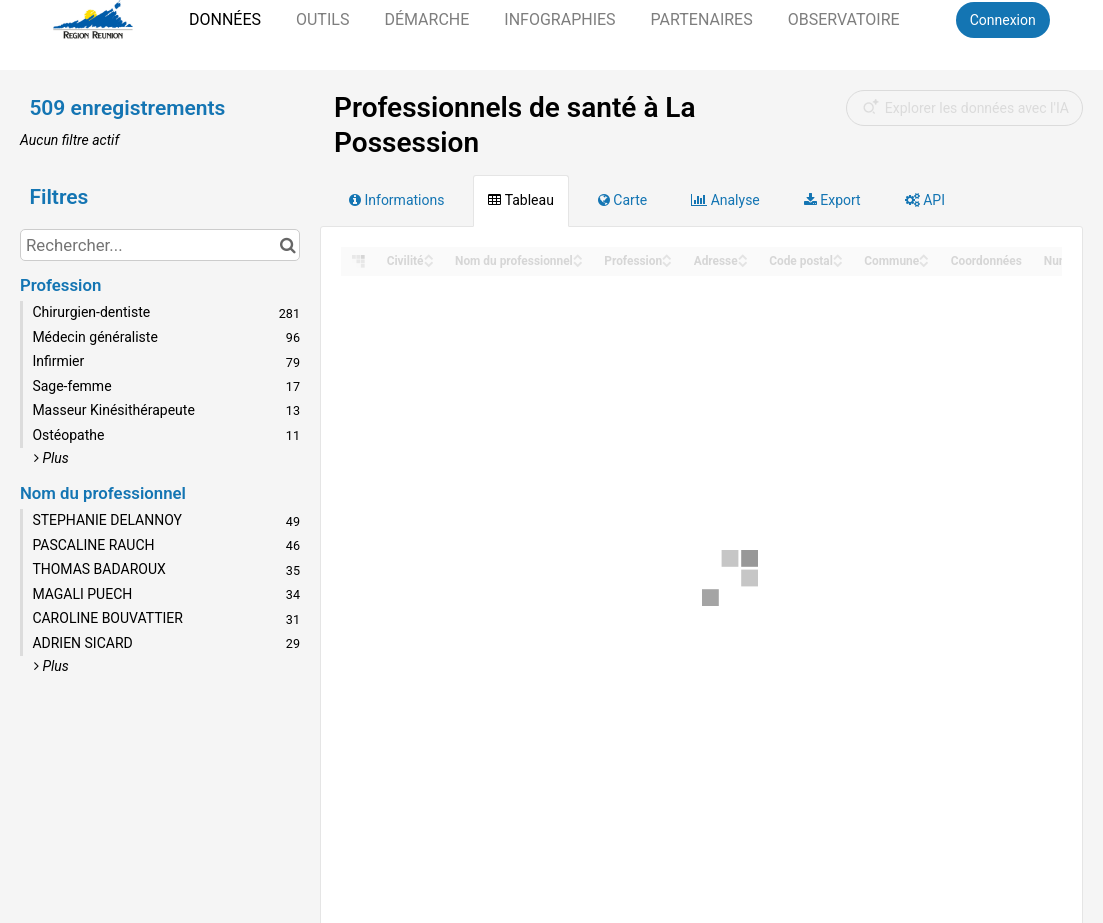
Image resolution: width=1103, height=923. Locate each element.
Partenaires (702, 19)
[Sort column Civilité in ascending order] (429, 255)
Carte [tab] (622, 200)
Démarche (426, 19)
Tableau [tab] (520, 200)
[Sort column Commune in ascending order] (924, 255)
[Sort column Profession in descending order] (667, 262)
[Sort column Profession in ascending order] (667, 255)
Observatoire (844, 19)
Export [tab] (832, 200)
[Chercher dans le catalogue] (287, 245)
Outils (322, 19)
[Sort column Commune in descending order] (924, 262)
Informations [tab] (396, 200)
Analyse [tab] (725, 200)
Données (225, 19)
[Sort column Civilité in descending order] (429, 262)
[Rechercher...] (160, 245)
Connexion (1003, 20)
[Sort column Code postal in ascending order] (838, 255)
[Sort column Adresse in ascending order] (743, 255)
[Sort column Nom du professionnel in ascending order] (578, 255)
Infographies (559, 19)
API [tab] (925, 200)
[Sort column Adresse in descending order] (743, 262)
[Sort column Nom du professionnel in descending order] (578, 262)
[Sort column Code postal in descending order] (838, 262)
